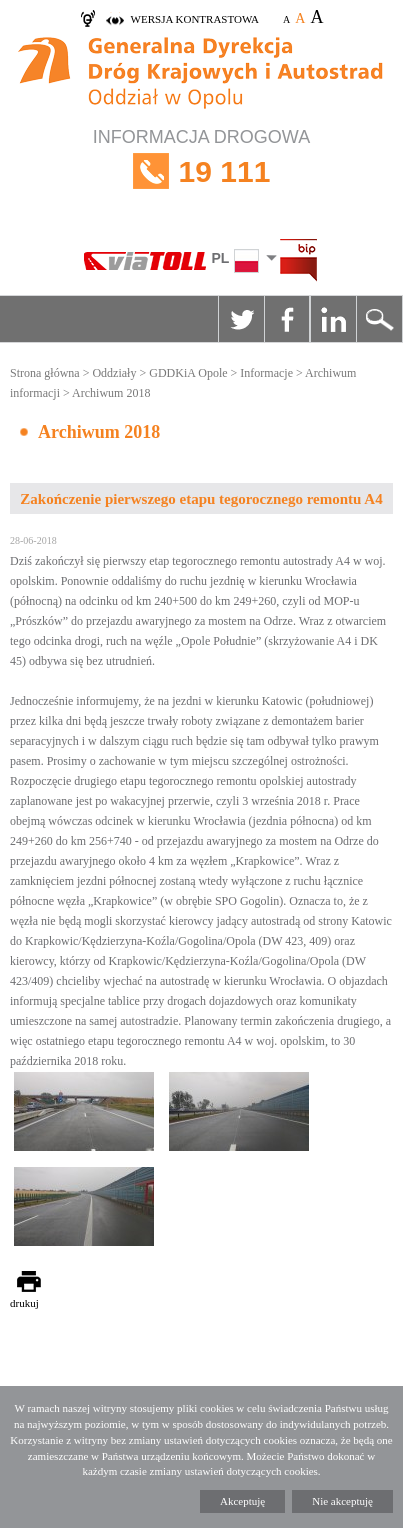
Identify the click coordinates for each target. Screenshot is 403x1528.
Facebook (287, 319)
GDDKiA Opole (188, 373)
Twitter (241, 319)
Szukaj (379, 319)
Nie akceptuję (342, 1501)
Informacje (266, 373)
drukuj (24, 1303)
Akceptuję (242, 1501)
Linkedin (333, 319)
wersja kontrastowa (195, 19)
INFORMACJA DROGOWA (201, 171)
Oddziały (114, 373)
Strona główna (45, 373)
